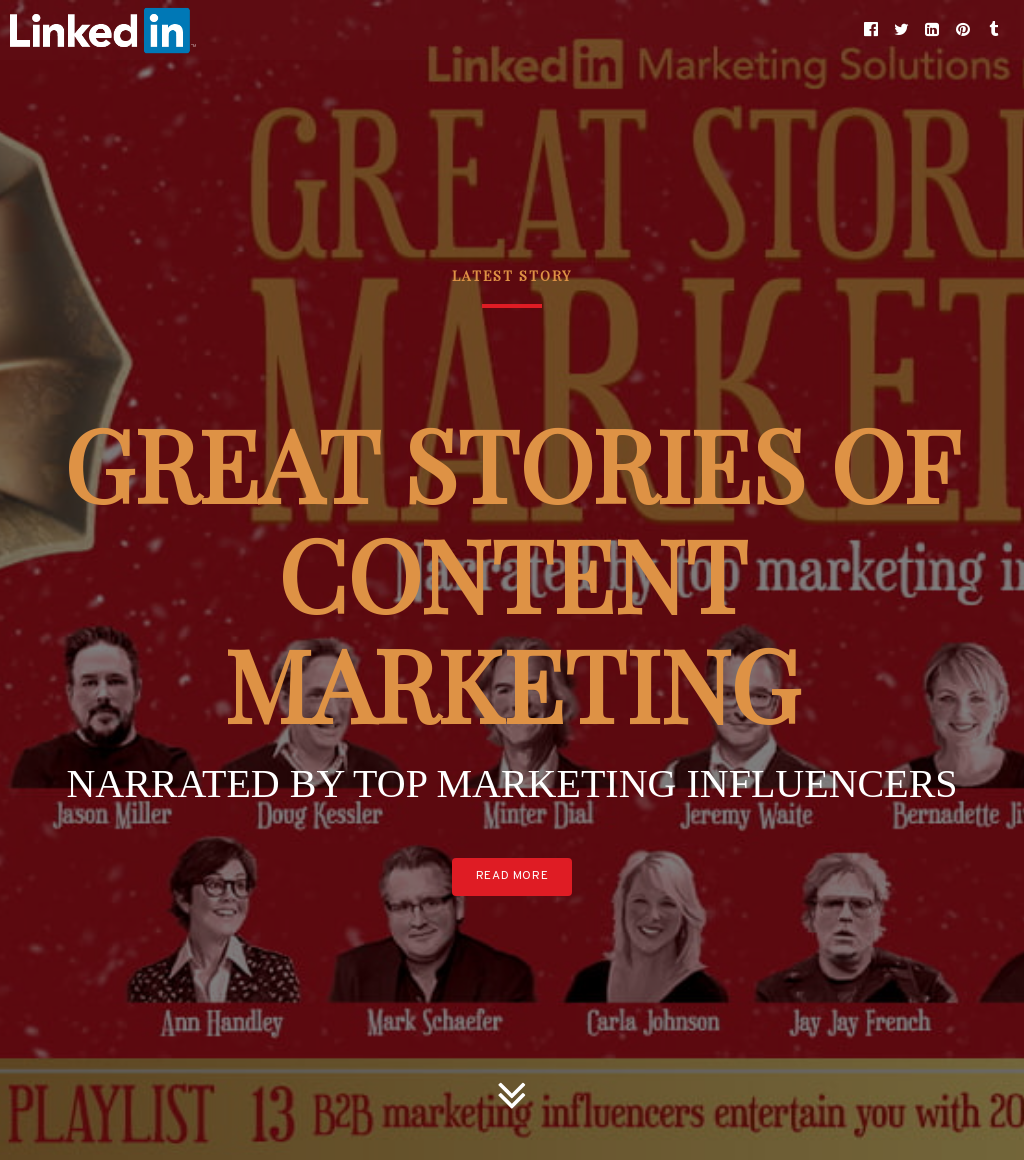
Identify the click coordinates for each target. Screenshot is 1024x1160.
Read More (512, 876)
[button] (871, 30)
